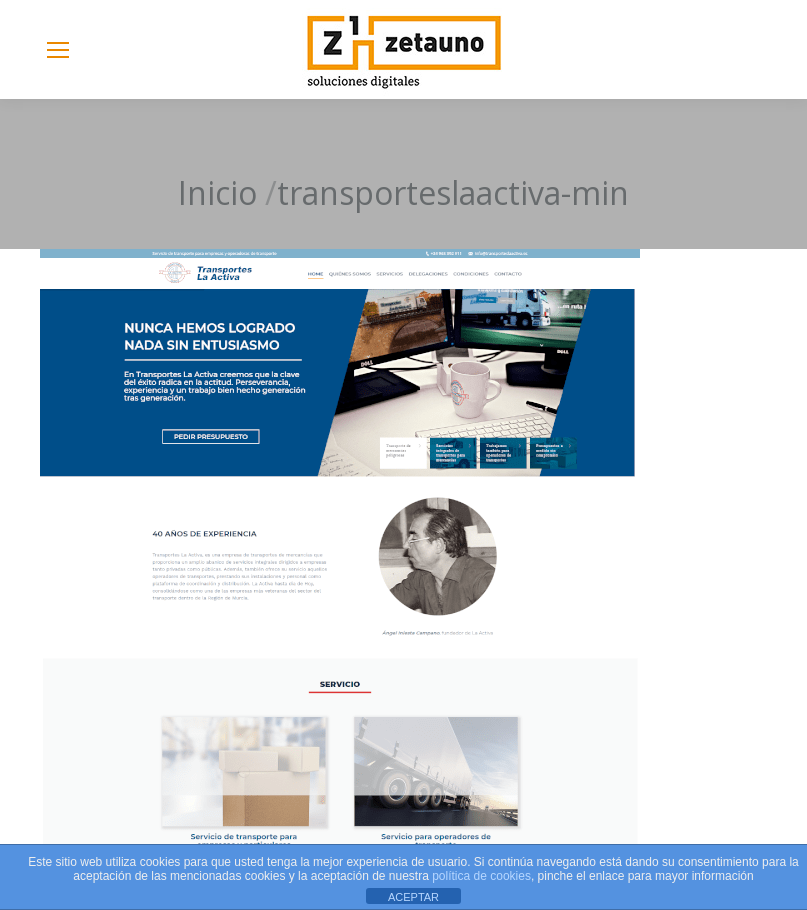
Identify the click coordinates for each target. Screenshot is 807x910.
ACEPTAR (413, 897)
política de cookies (481, 876)
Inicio (217, 192)
